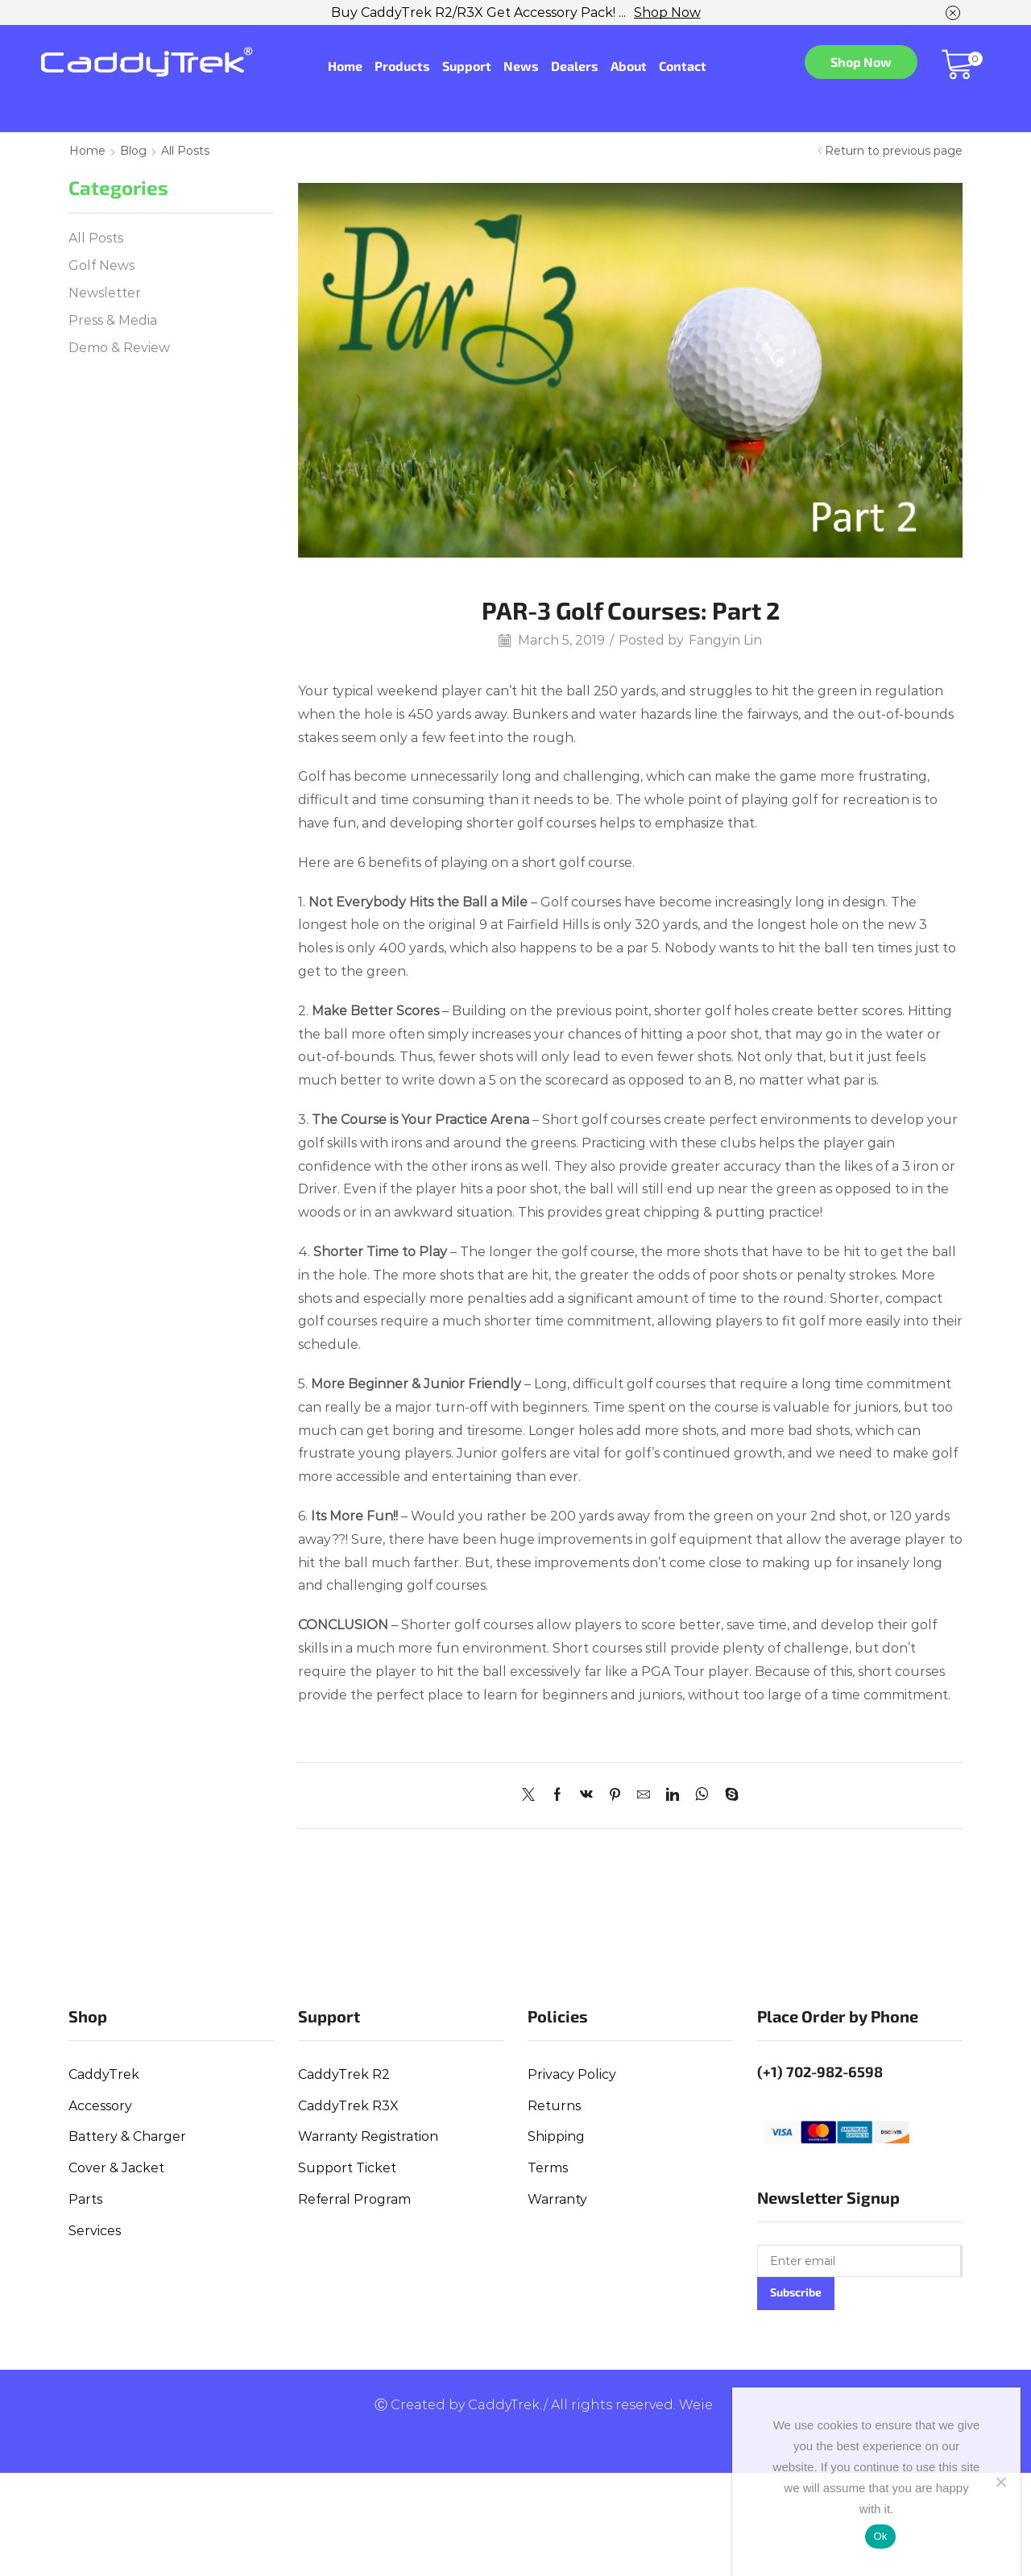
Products (402, 65)
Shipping (556, 2136)
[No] (1000, 2482)
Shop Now (667, 12)
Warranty (557, 2199)
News (521, 65)
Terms (548, 2168)
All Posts (185, 150)
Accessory (100, 2105)
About (629, 65)
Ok (880, 2536)
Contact (682, 65)
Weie (696, 2404)
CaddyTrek (103, 2074)
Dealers (574, 65)
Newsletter (104, 293)
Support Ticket (347, 2168)
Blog (133, 150)
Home (345, 65)
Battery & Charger (127, 2136)
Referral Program (354, 2199)
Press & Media (112, 320)
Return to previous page (894, 150)
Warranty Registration (368, 2136)
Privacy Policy (572, 2074)
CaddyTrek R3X (348, 2105)
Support (466, 65)
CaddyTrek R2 (344, 2074)
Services (94, 2230)
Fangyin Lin (725, 640)
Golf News (101, 265)
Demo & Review (119, 347)
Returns (554, 2105)
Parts (85, 2199)
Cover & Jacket (116, 2168)
